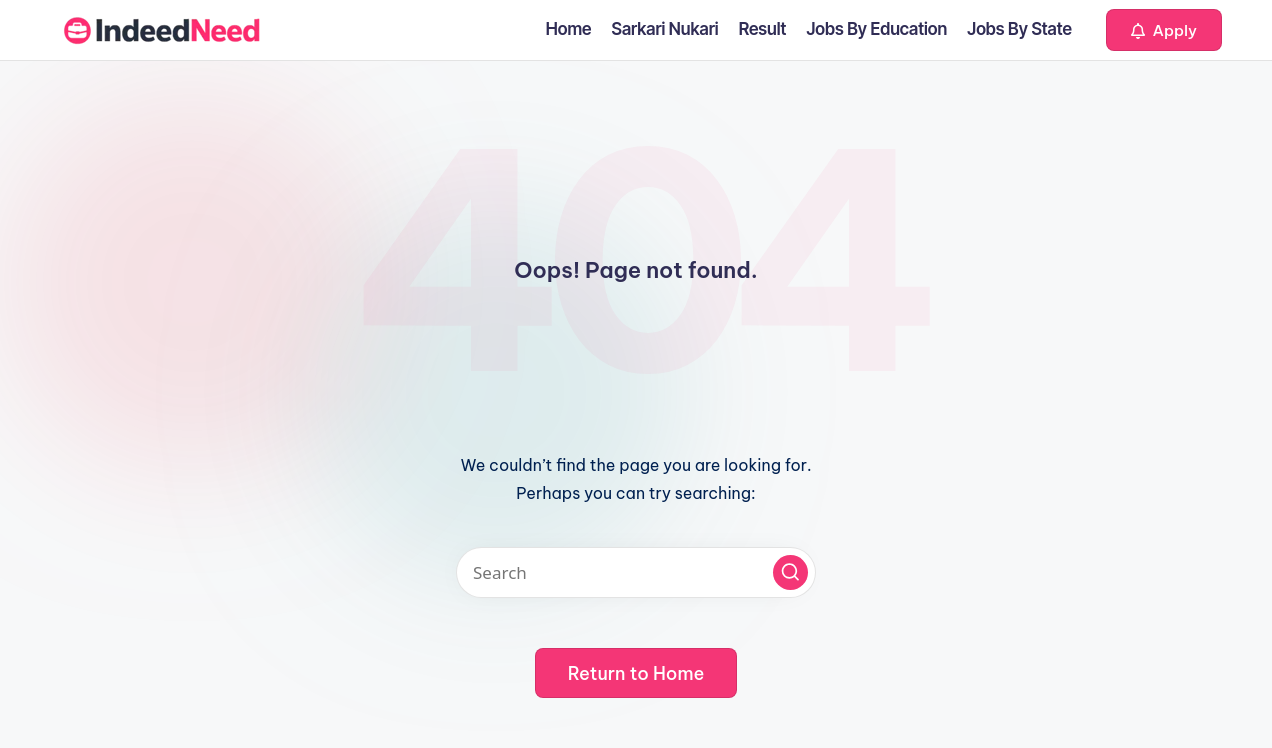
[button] (1164, 30)
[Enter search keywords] (636, 572)
